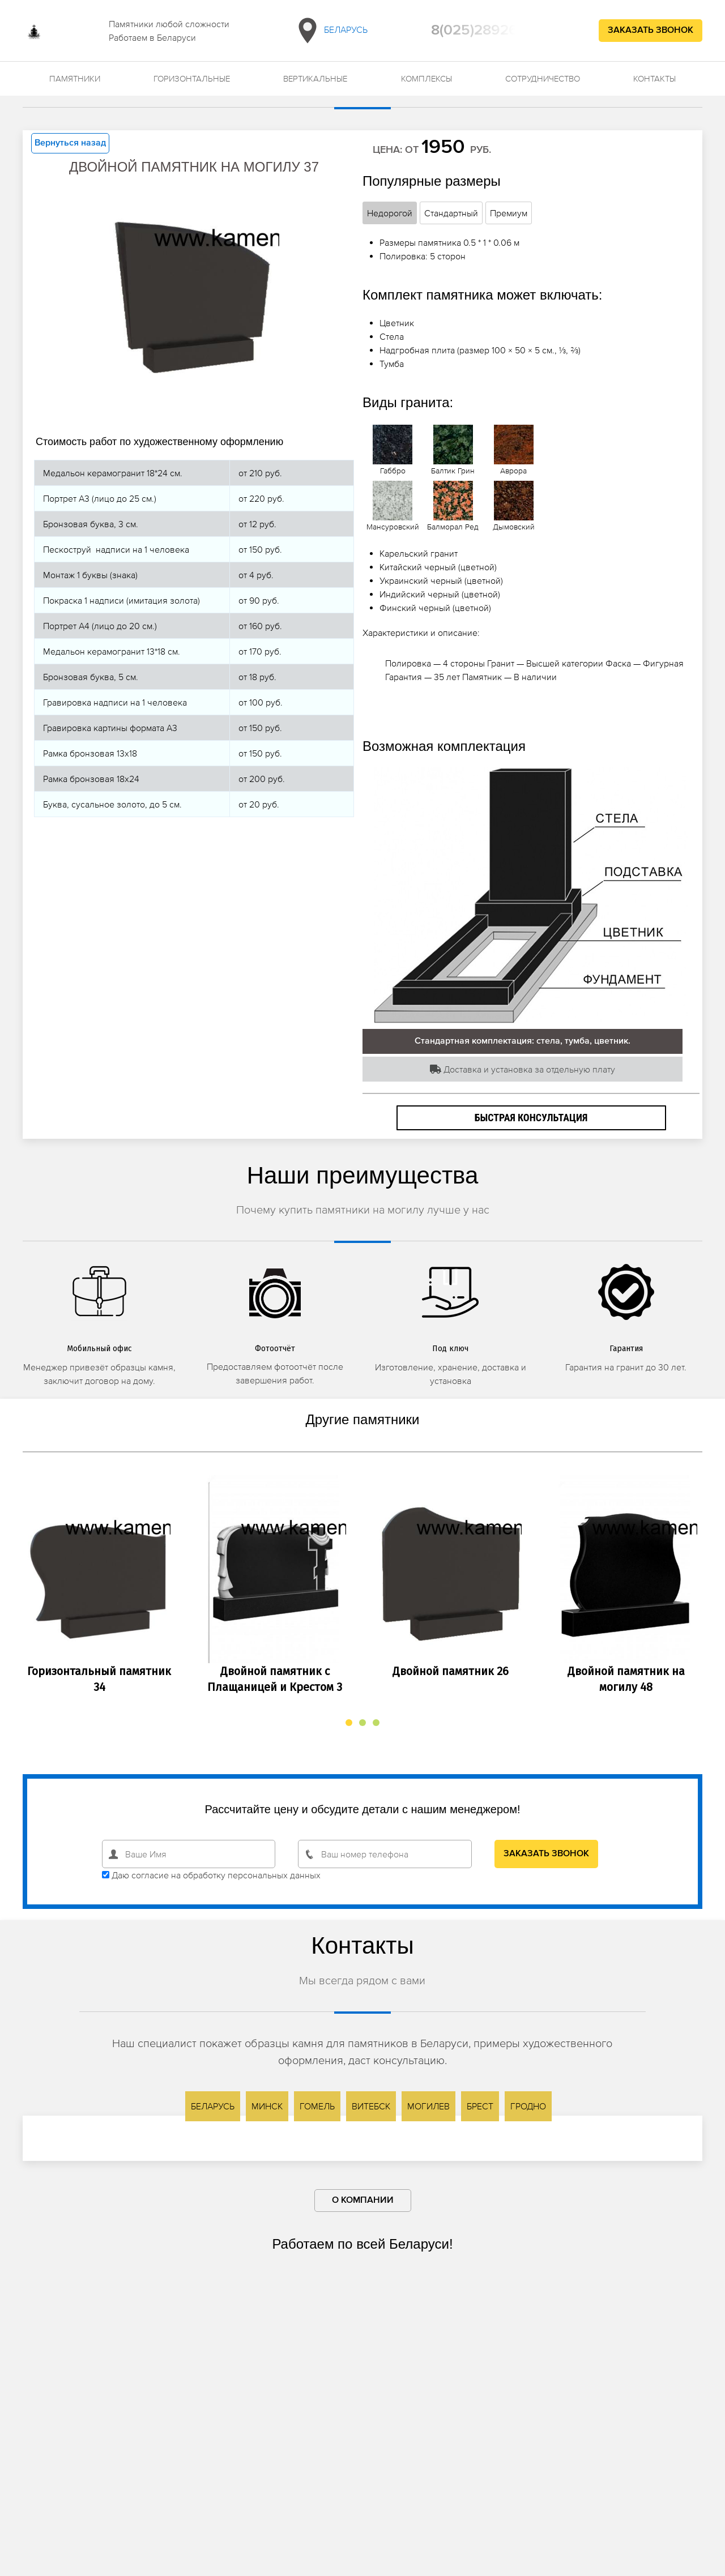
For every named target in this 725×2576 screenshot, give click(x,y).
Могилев (428, 2106)
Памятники (74, 78)
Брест (480, 2106)
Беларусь (330, 30)
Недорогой (389, 213)
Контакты (654, 78)
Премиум (508, 213)
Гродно (528, 2106)
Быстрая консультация (531, 1117)
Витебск (371, 2106)
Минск (267, 2106)
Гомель (317, 2106)
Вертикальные (315, 78)
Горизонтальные (191, 78)
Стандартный (451, 213)
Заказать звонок (650, 30)
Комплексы (426, 78)
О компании (363, 2200)
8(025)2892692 (483, 30)
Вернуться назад (70, 143)
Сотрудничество (542, 78)
